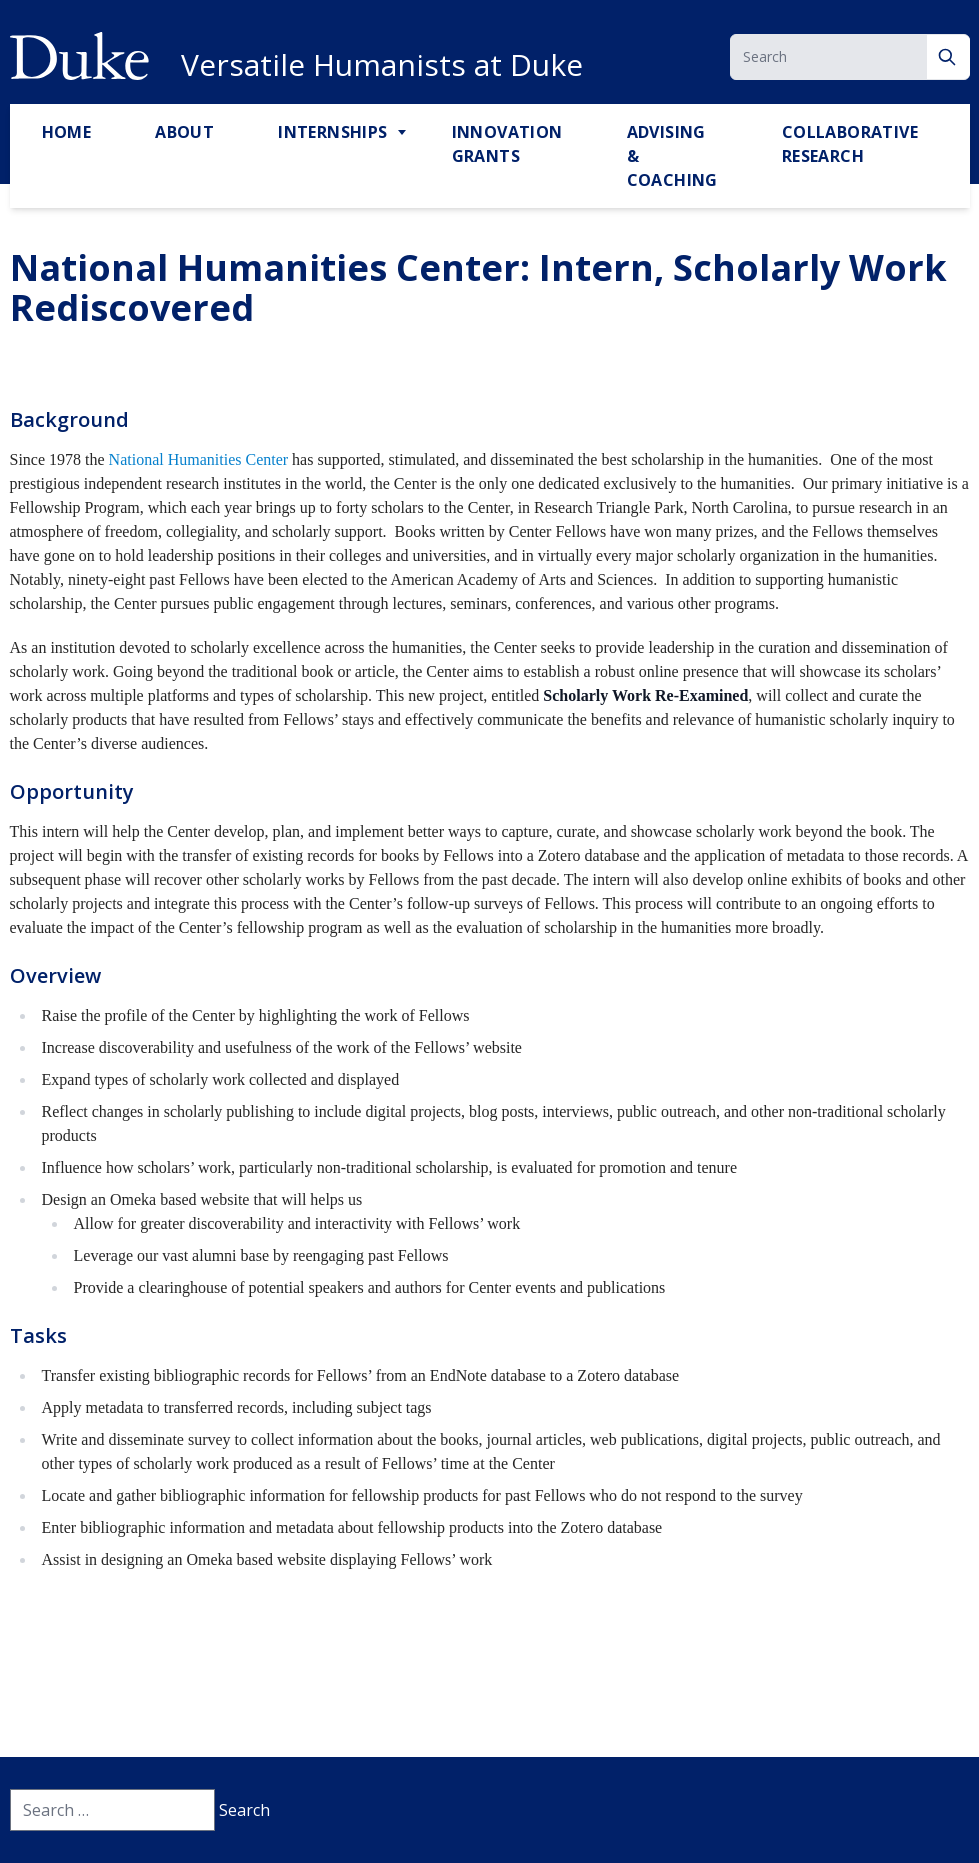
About (184, 132)
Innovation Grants (507, 144)
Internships (332, 132)
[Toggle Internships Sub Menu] (404, 133)
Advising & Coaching (672, 156)
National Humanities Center (199, 459)
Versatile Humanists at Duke (382, 65)
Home (67, 132)
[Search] (948, 57)
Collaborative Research (850, 144)
